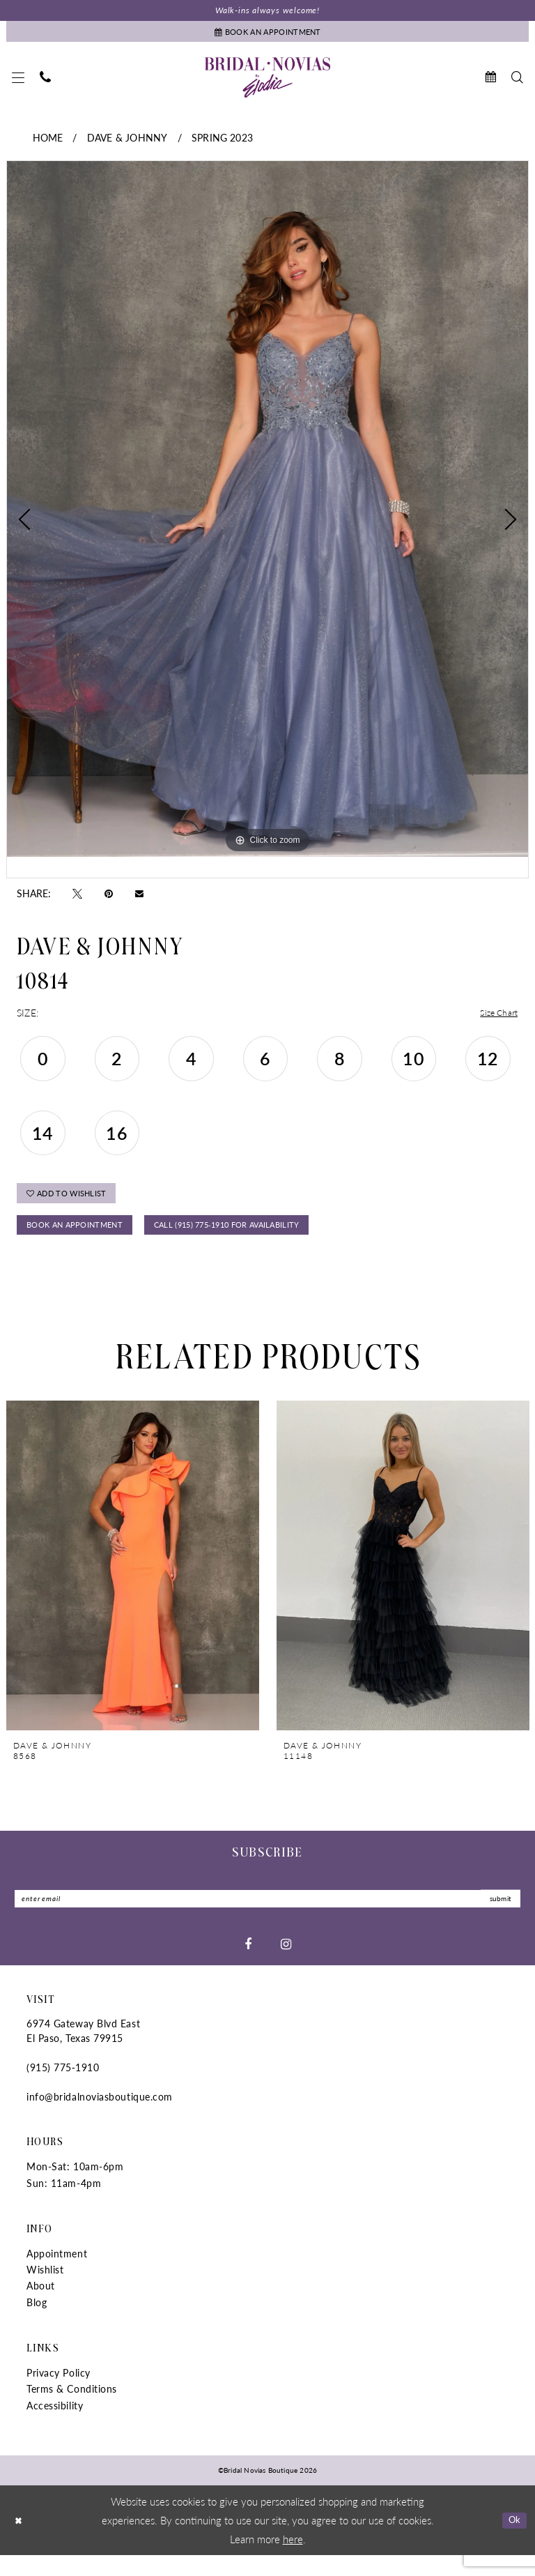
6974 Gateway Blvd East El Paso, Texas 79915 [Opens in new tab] (83, 2051)
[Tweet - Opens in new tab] (77, 898)
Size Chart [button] (496, 1019)
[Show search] (517, 83)
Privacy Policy (58, 2393)
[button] (18, 83)
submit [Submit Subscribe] (496, 1917)
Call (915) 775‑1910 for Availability (268, 1240)
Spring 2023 (222, 143)
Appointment (56, 2273)
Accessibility (54, 2425)
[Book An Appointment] (267, 35)
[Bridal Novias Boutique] (267, 83)
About (40, 2306)
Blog (36, 2322)
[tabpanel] (267, 514)
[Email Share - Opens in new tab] (139, 898)
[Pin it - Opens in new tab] (109, 898)
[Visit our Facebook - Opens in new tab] (248, 1964)
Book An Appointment (85, 1240)
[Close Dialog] (20, 2541)
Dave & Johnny (127, 143)
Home (48, 143)
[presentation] (132, 1583)
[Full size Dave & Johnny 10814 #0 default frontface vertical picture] (267, 514)
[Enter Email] (267, 1917)
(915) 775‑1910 (62, 2088)
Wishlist (44, 2290)
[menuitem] (18, 83)
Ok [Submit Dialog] (512, 2540)
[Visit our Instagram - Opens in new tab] (286, 1964)
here (293, 2559)
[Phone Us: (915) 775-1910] (45, 83)
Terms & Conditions (71, 2409)
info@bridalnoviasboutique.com (99, 2117)
